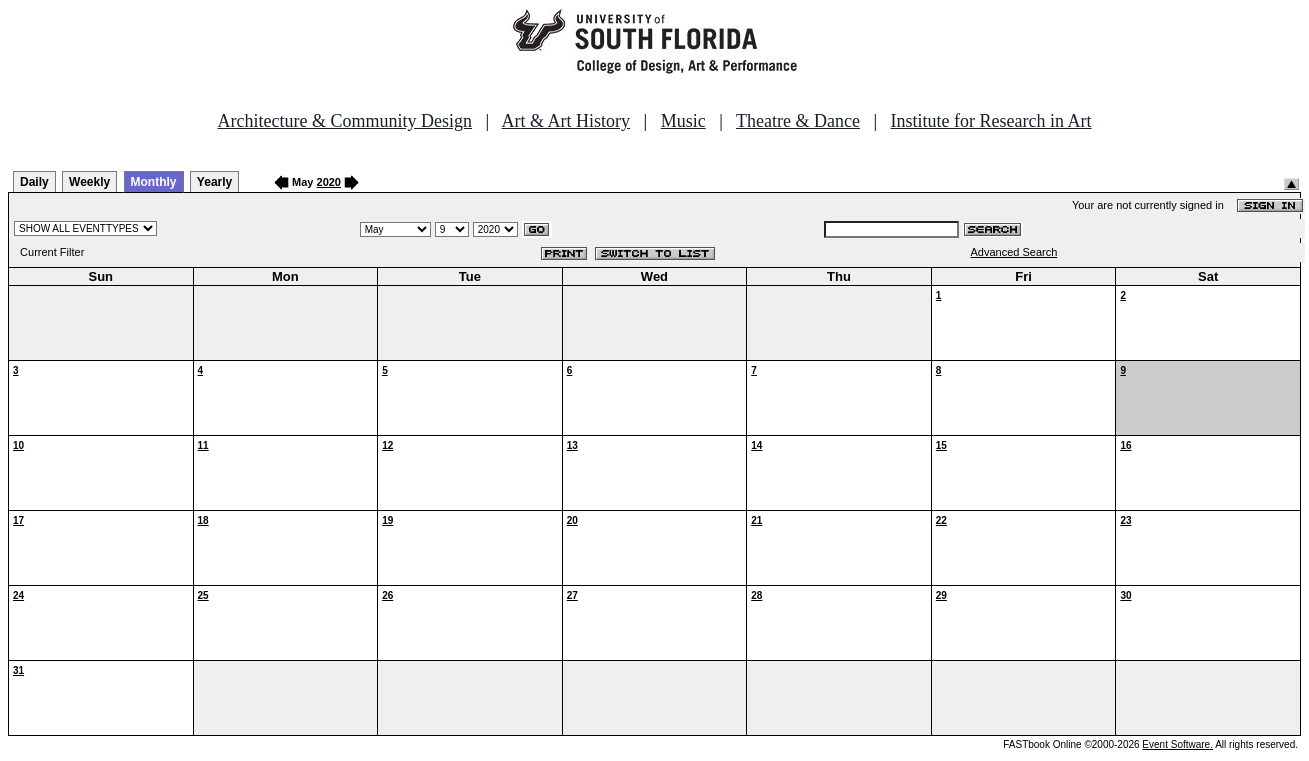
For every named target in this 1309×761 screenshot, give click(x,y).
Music (683, 121)
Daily (34, 182)
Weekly (89, 182)
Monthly (154, 182)
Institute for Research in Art (991, 121)
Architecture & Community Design (345, 121)
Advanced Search (1013, 252)
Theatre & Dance (798, 121)
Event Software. (1177, 744)
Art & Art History (566, 121)
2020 (329, 182)
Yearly (214, 182)
